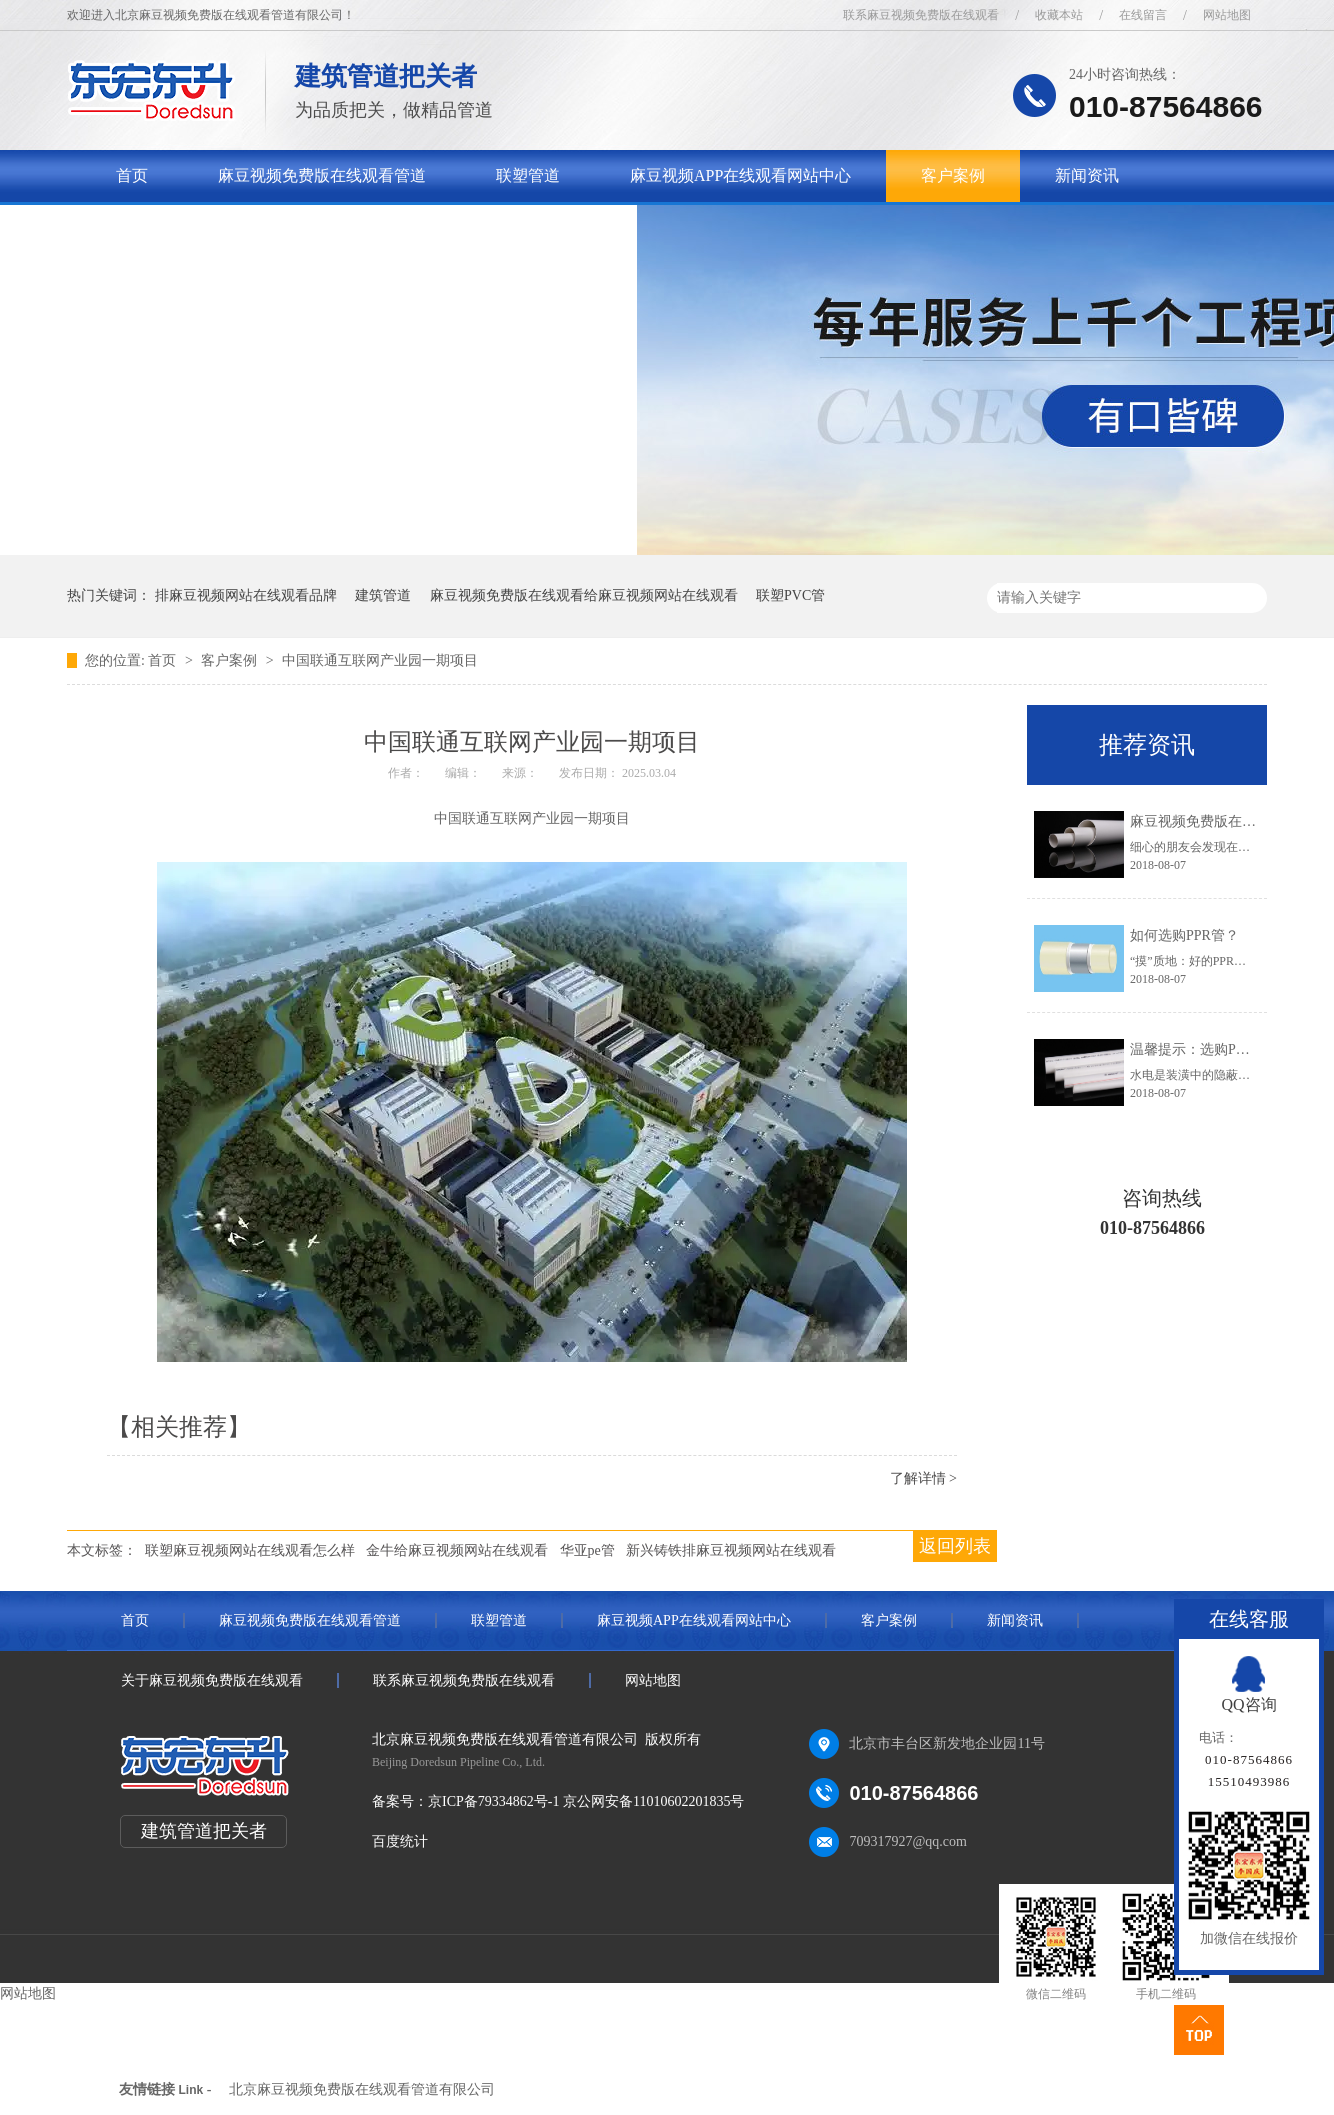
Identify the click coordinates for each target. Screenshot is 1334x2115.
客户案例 (953, 175)
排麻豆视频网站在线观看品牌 (246, 595)
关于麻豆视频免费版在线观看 (220, 227)
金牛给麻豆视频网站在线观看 (457, 1550)
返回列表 (955, 1546)
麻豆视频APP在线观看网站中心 (740, 175)
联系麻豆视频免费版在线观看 (921, 15)
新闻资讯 (1087, 175)
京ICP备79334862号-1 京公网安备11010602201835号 (586, 1801)
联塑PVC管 (790, 595)
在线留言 (1143, 15)
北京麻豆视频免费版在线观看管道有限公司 (362, 2089)
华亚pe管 (587, 1550)
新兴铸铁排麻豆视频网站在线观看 (731, 1550)
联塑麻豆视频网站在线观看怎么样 (250, 1550)
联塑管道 (528, 175)
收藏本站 (1059, 15)
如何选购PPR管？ (1184, 935)
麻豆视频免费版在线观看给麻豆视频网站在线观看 (584, 595)
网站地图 (1227, 15)
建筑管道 (383, 595)
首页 (132, 175)
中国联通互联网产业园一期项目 (380, 660)
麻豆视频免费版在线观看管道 (322, 175)
